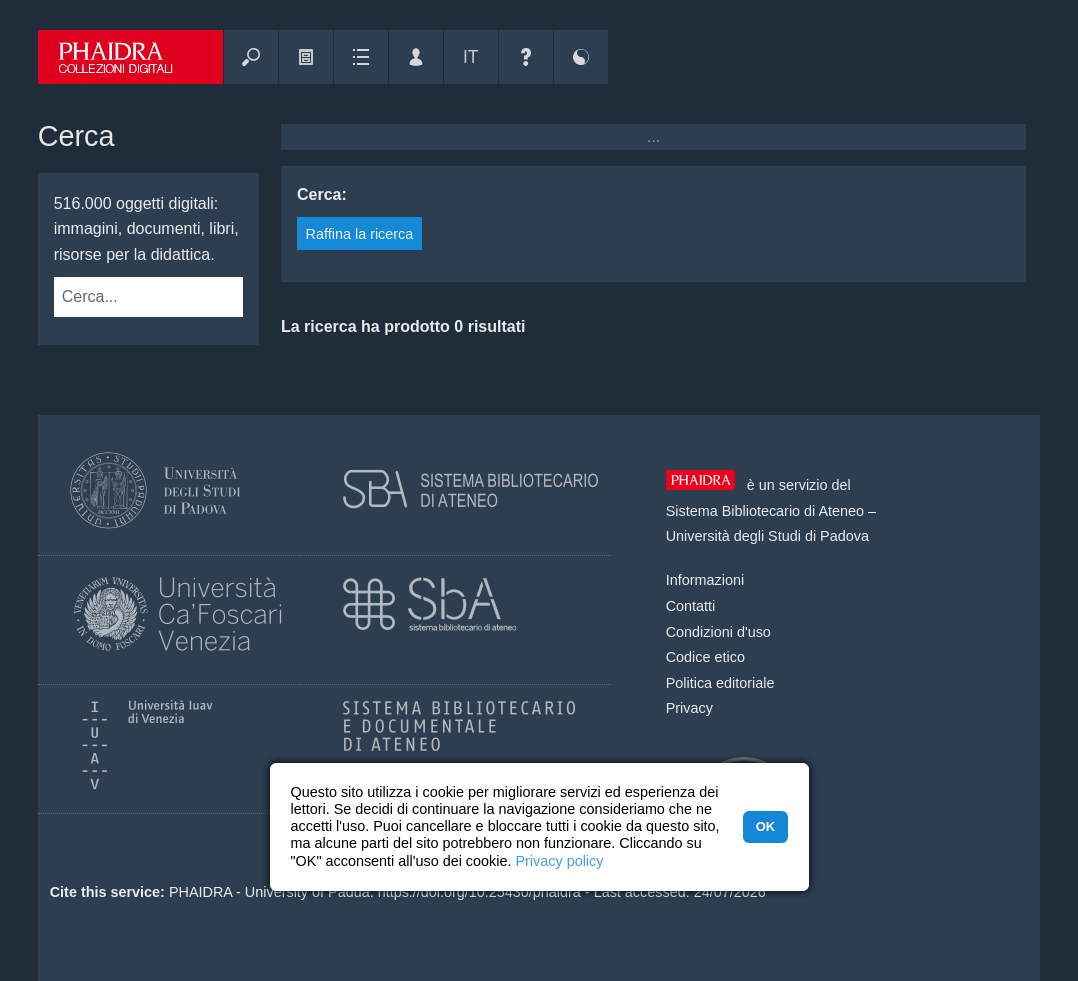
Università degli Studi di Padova (767, 536)
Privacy (689, 708)
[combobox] (128, 297)
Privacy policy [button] (559, 861)
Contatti (691, 606)
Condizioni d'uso (718, 632)
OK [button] (765, 826)
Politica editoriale (720, 683)
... (653, 136)
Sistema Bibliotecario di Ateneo (765, 511)
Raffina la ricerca (360, 234)
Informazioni (705, 580)
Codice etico (705, 657)
